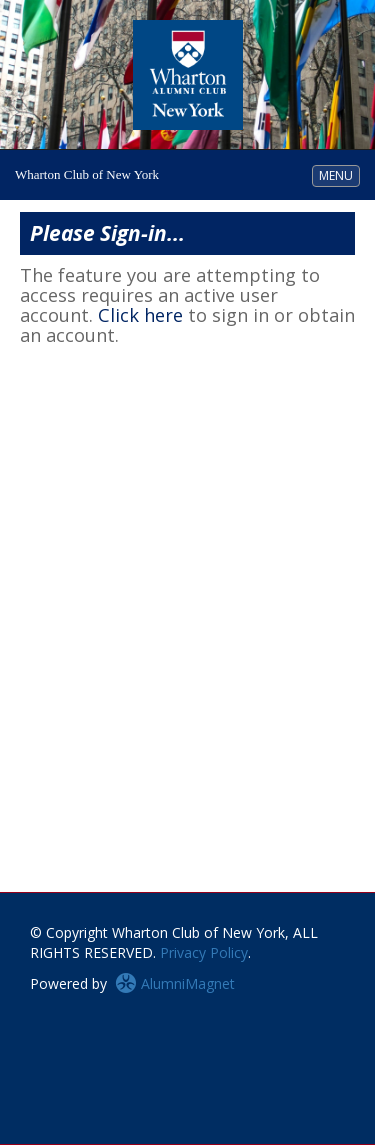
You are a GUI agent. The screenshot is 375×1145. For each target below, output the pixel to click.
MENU (339, 175)
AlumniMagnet (175, 983)
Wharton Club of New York (87, 174)
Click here (140, 315)
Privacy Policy (204, 952)
